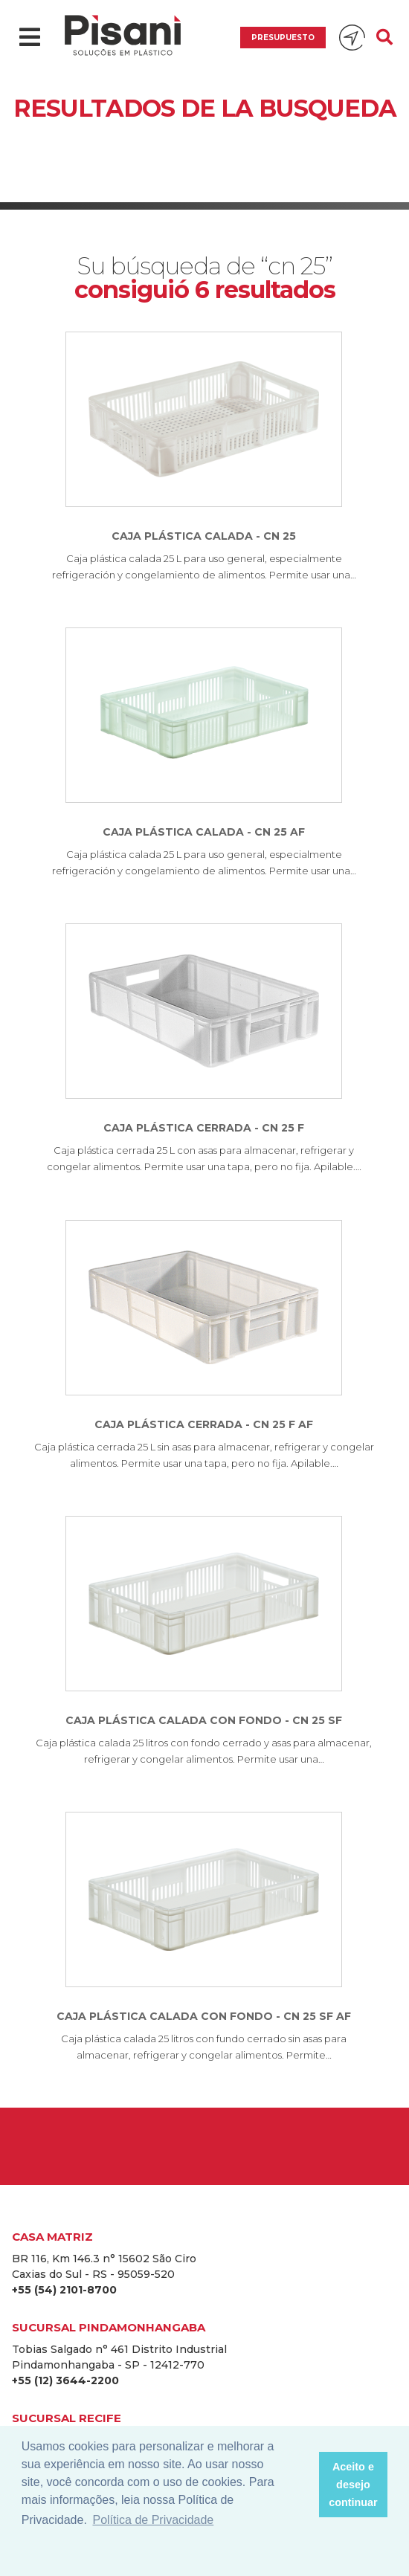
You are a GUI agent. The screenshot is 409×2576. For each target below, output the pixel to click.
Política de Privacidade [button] (152, 2520)
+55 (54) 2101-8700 (64, 2289)
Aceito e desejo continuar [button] (353, 2484)
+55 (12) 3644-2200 (65, 2380)
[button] (303, 2485)
